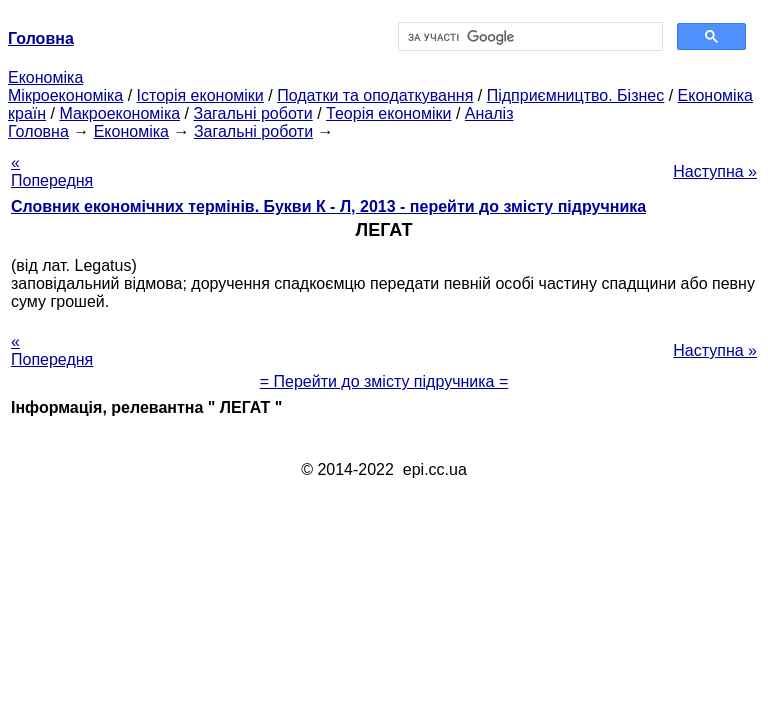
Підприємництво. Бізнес (576, 95)
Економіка (45, 77)
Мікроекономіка (65, 95)
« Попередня (52, 171)
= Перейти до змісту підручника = (384, 381)
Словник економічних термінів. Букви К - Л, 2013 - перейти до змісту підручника (328, 206)
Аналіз (489, 113)
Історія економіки (200, 95)
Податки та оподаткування (375, 95)
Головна (38, 131)
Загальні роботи (252, 113)
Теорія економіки (388, 113)
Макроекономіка (119, 113)
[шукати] (528, 37)
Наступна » (715, 171)
